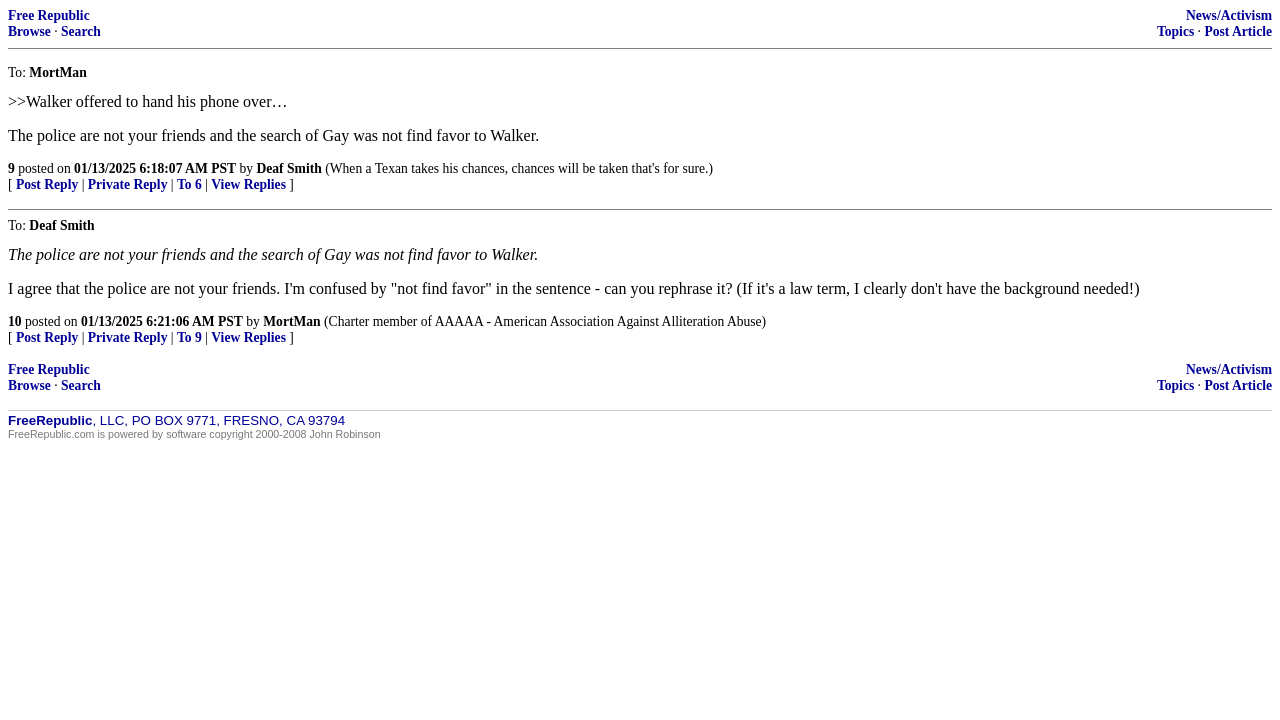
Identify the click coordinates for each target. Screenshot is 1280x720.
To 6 (189, 184)
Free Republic (49, 15)
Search (81, 31)
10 (15, 321)
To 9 (189, 337)
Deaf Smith (288, 168)
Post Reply (47, 184)
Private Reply (128, 184)
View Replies (248, 184)
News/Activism (1229, 15)
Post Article (1238, 31)
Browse (29, 31)
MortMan (291, 321)
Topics (1175, 31)
